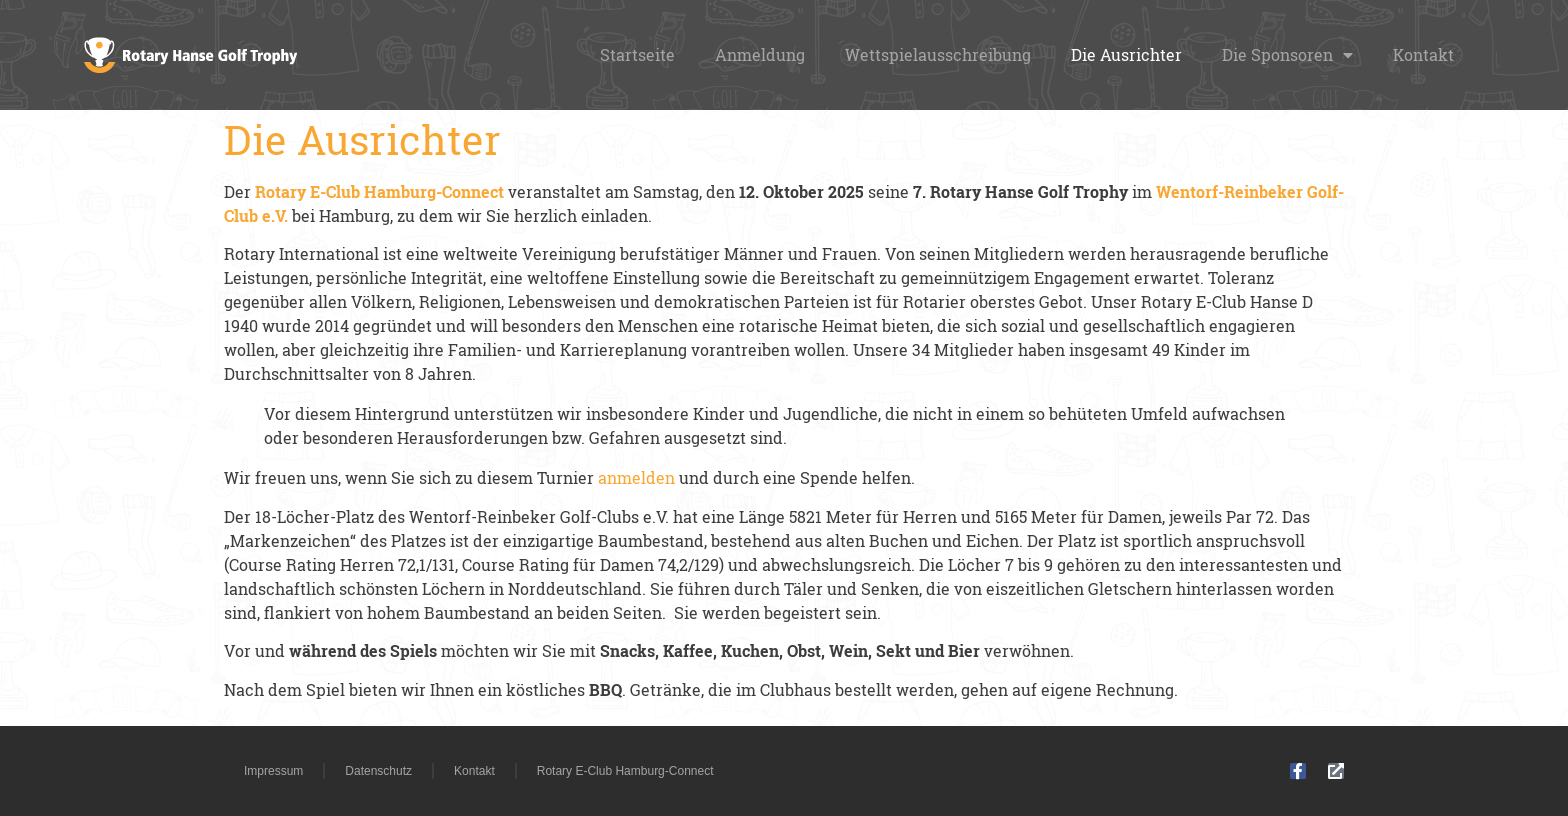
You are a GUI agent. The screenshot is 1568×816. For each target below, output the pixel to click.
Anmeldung (760, 55)
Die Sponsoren (1287, 55)
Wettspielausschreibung (938, 55)
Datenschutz (378, 771)
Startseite (637, 55)
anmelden (638, 478)
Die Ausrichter (1126, 55)
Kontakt (1423, 55)
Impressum (273, 771)
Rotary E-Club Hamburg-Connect (625, 771)
